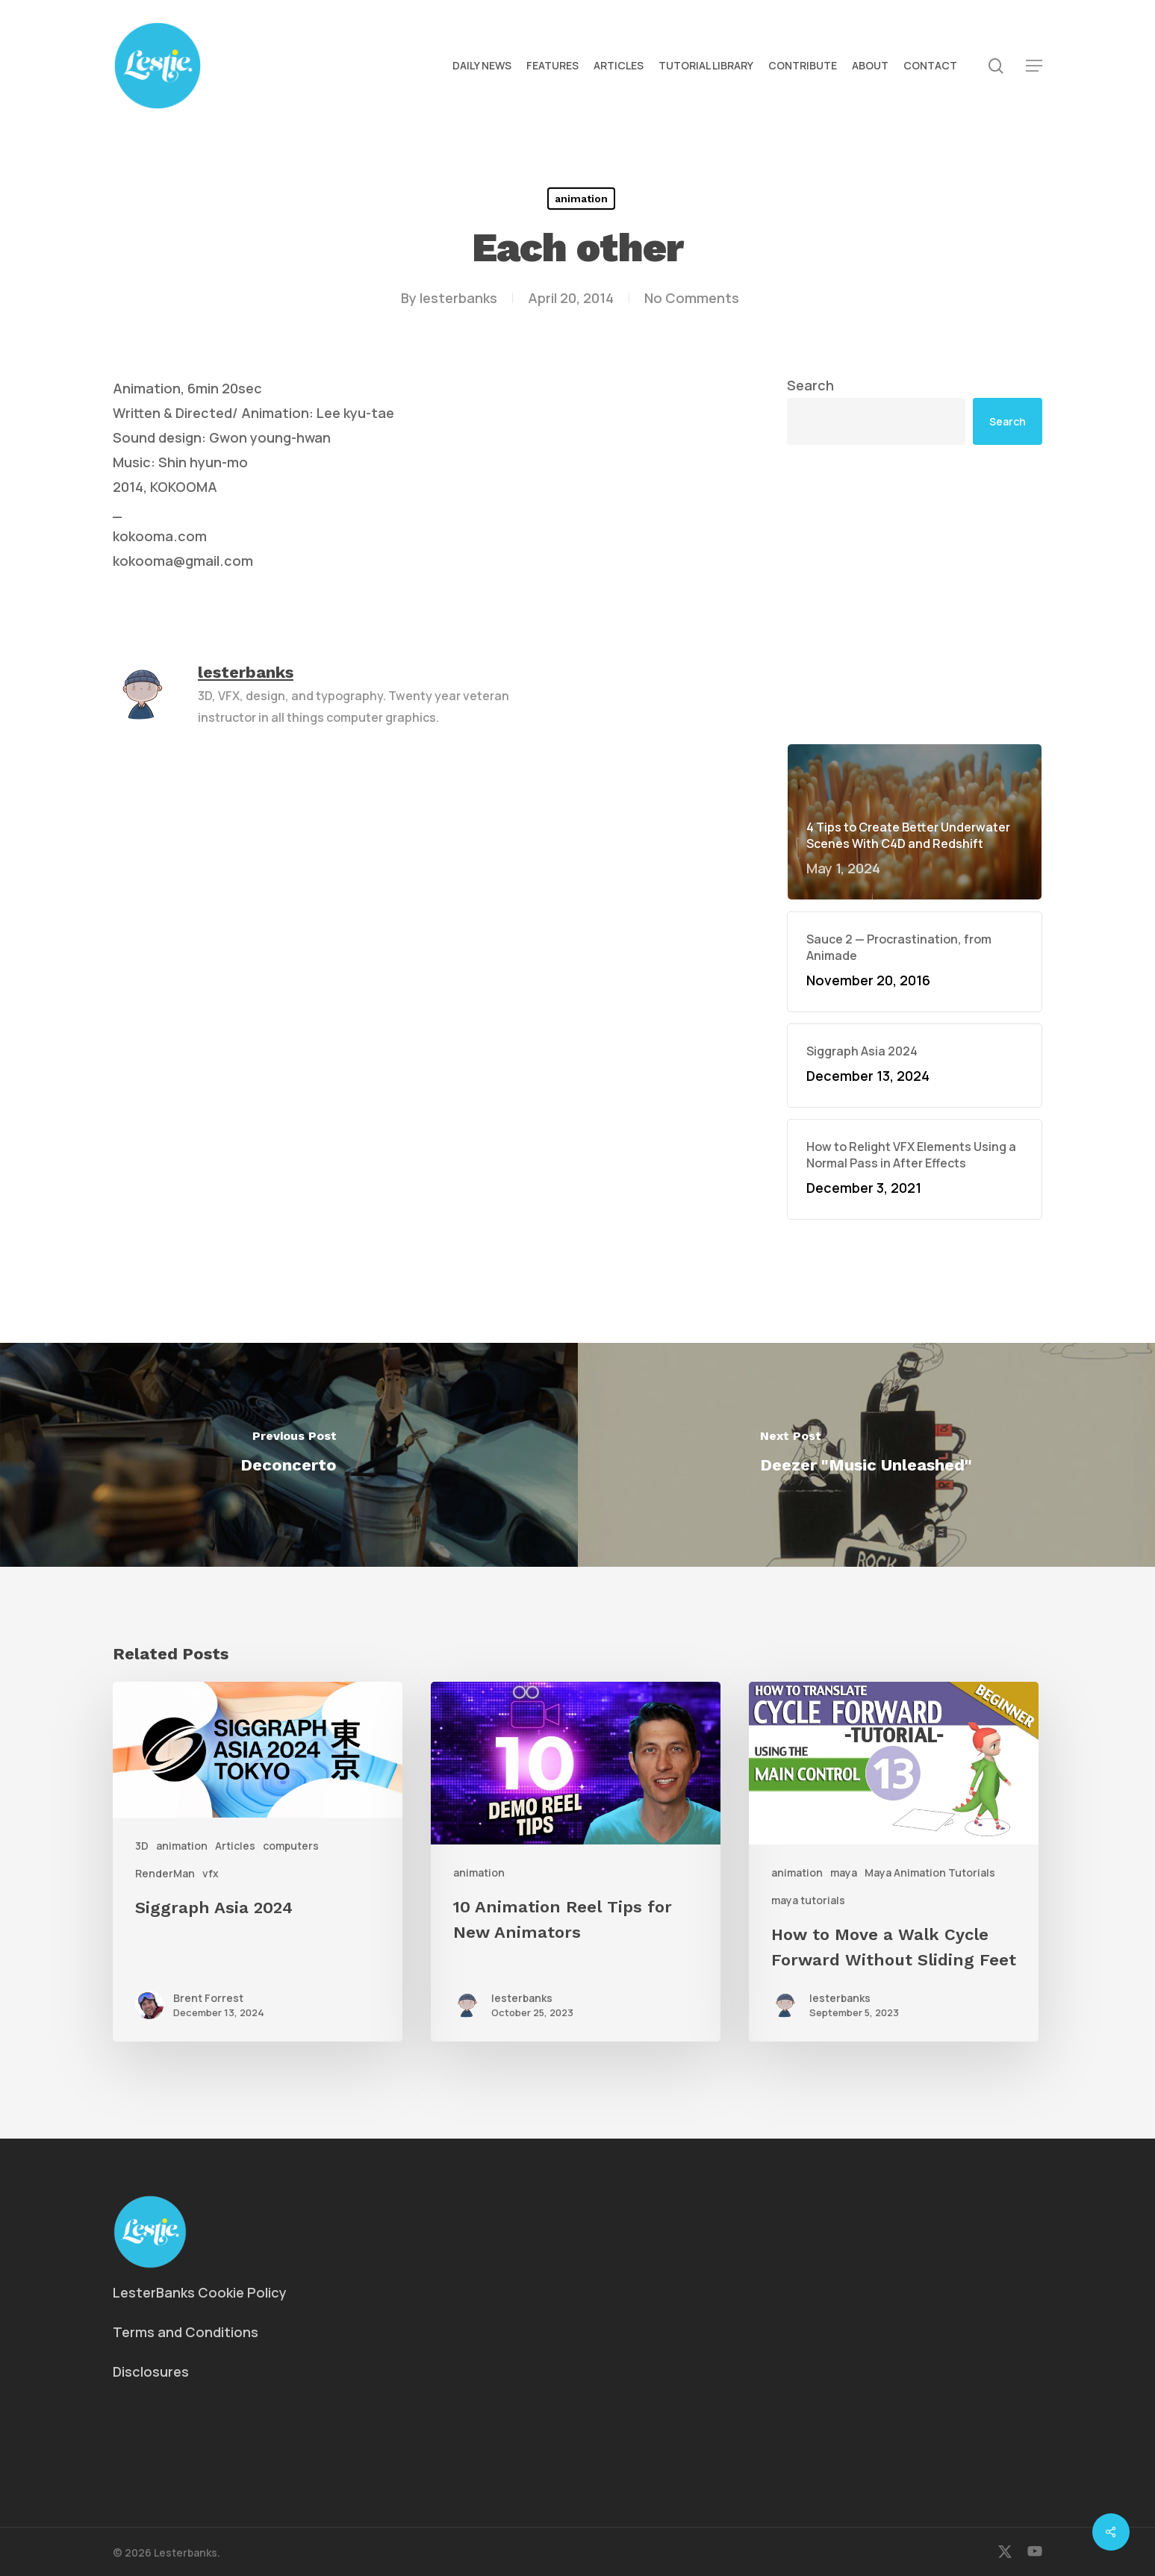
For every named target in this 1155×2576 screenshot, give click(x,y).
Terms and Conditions (185, 2332)
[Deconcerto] (289, 1455)
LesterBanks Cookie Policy (200, 2292)
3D (142, 1846)
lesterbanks (458, 298)
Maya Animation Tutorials (930, 1872)
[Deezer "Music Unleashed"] (867, 1455)
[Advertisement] (914, 594)
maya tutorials (808, 1900)
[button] (1034, 66)
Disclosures (151, 2371)
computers (291, 1846)
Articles (235, 1846)
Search (810, 385)
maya (843, 1872)
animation (581, 199)
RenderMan (165, 1873)
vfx (210, 1873)
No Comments (691, 298)
